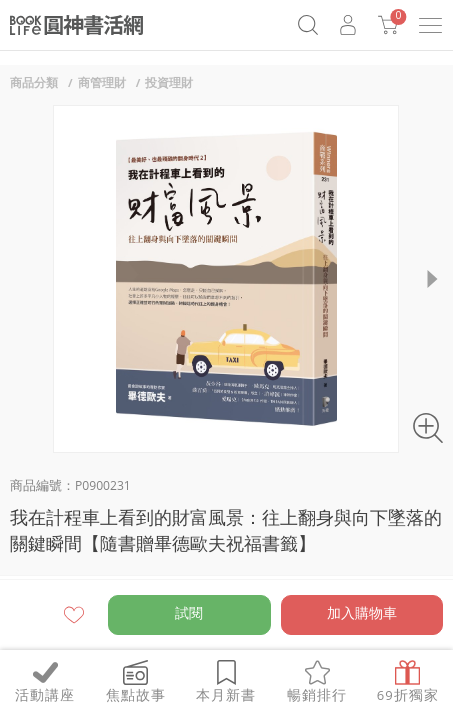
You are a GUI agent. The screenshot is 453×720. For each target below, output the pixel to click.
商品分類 (34, 84)
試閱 (189, 615)
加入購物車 (362, 615)
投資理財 (169, 84)
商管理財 (102, 84)
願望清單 (74, 615)
